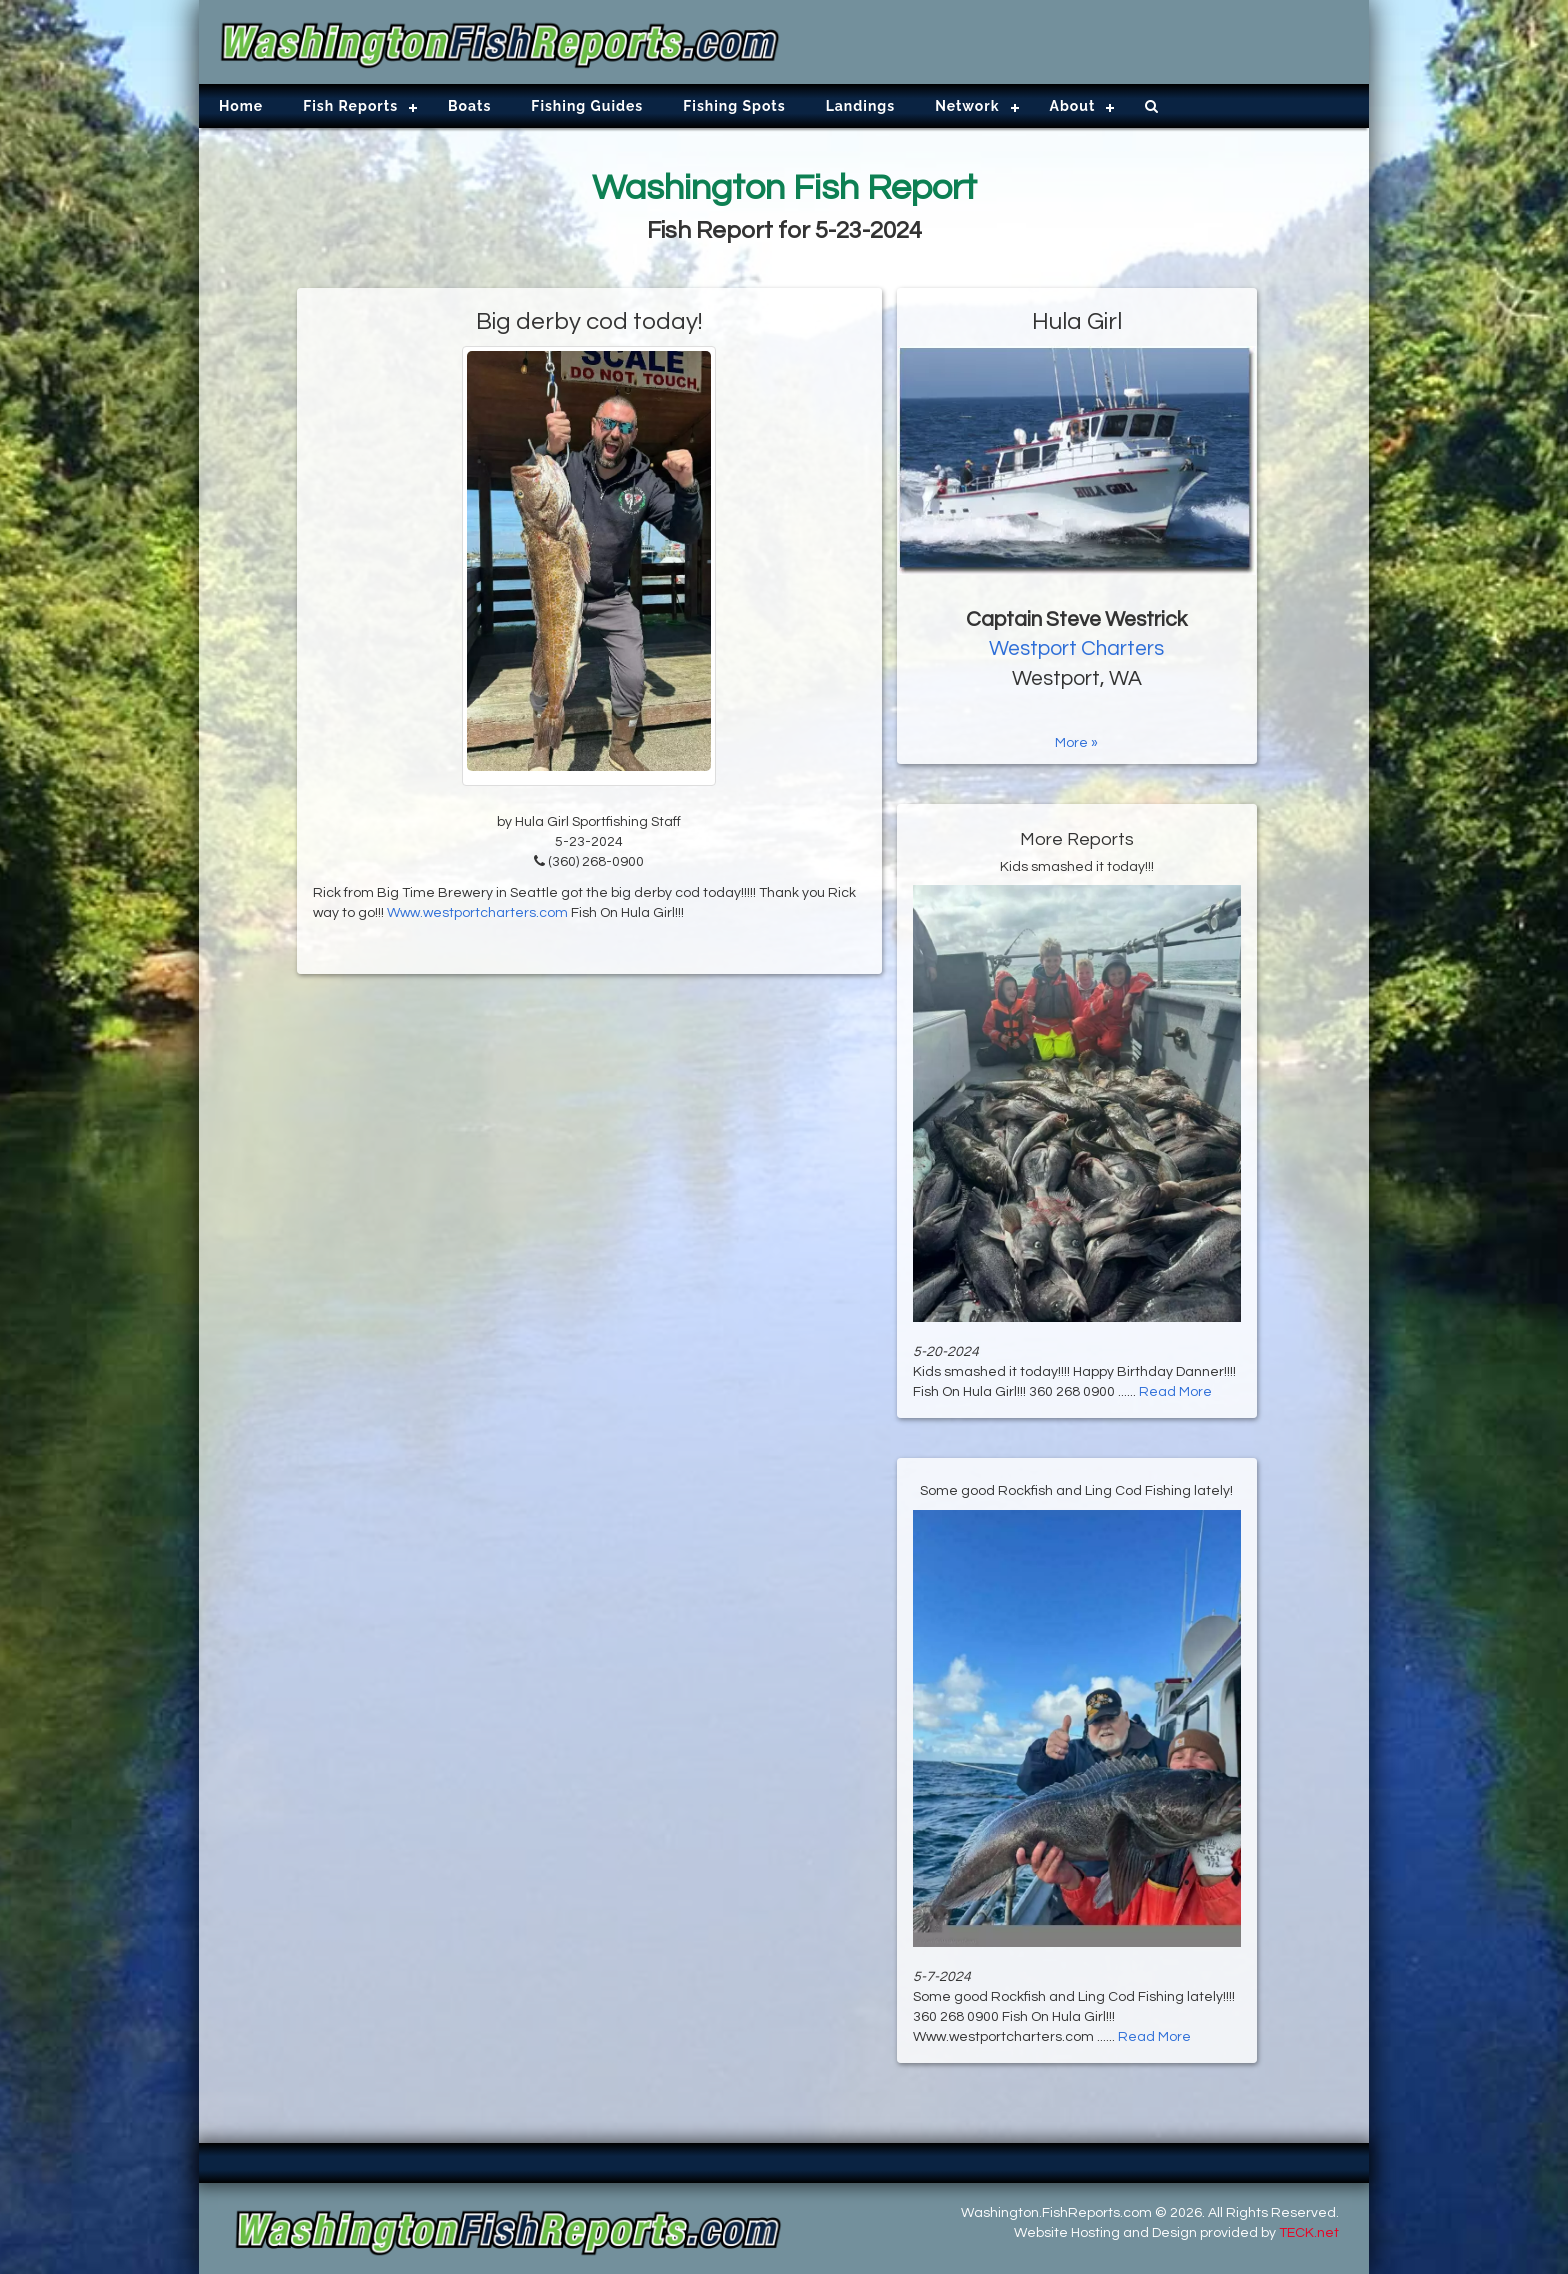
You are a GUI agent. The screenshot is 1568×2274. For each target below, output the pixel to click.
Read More (1175, 1392)
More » (1076, 743)
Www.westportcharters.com (477, 913)
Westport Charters (1076, 648)
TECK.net (1309, 2233)
